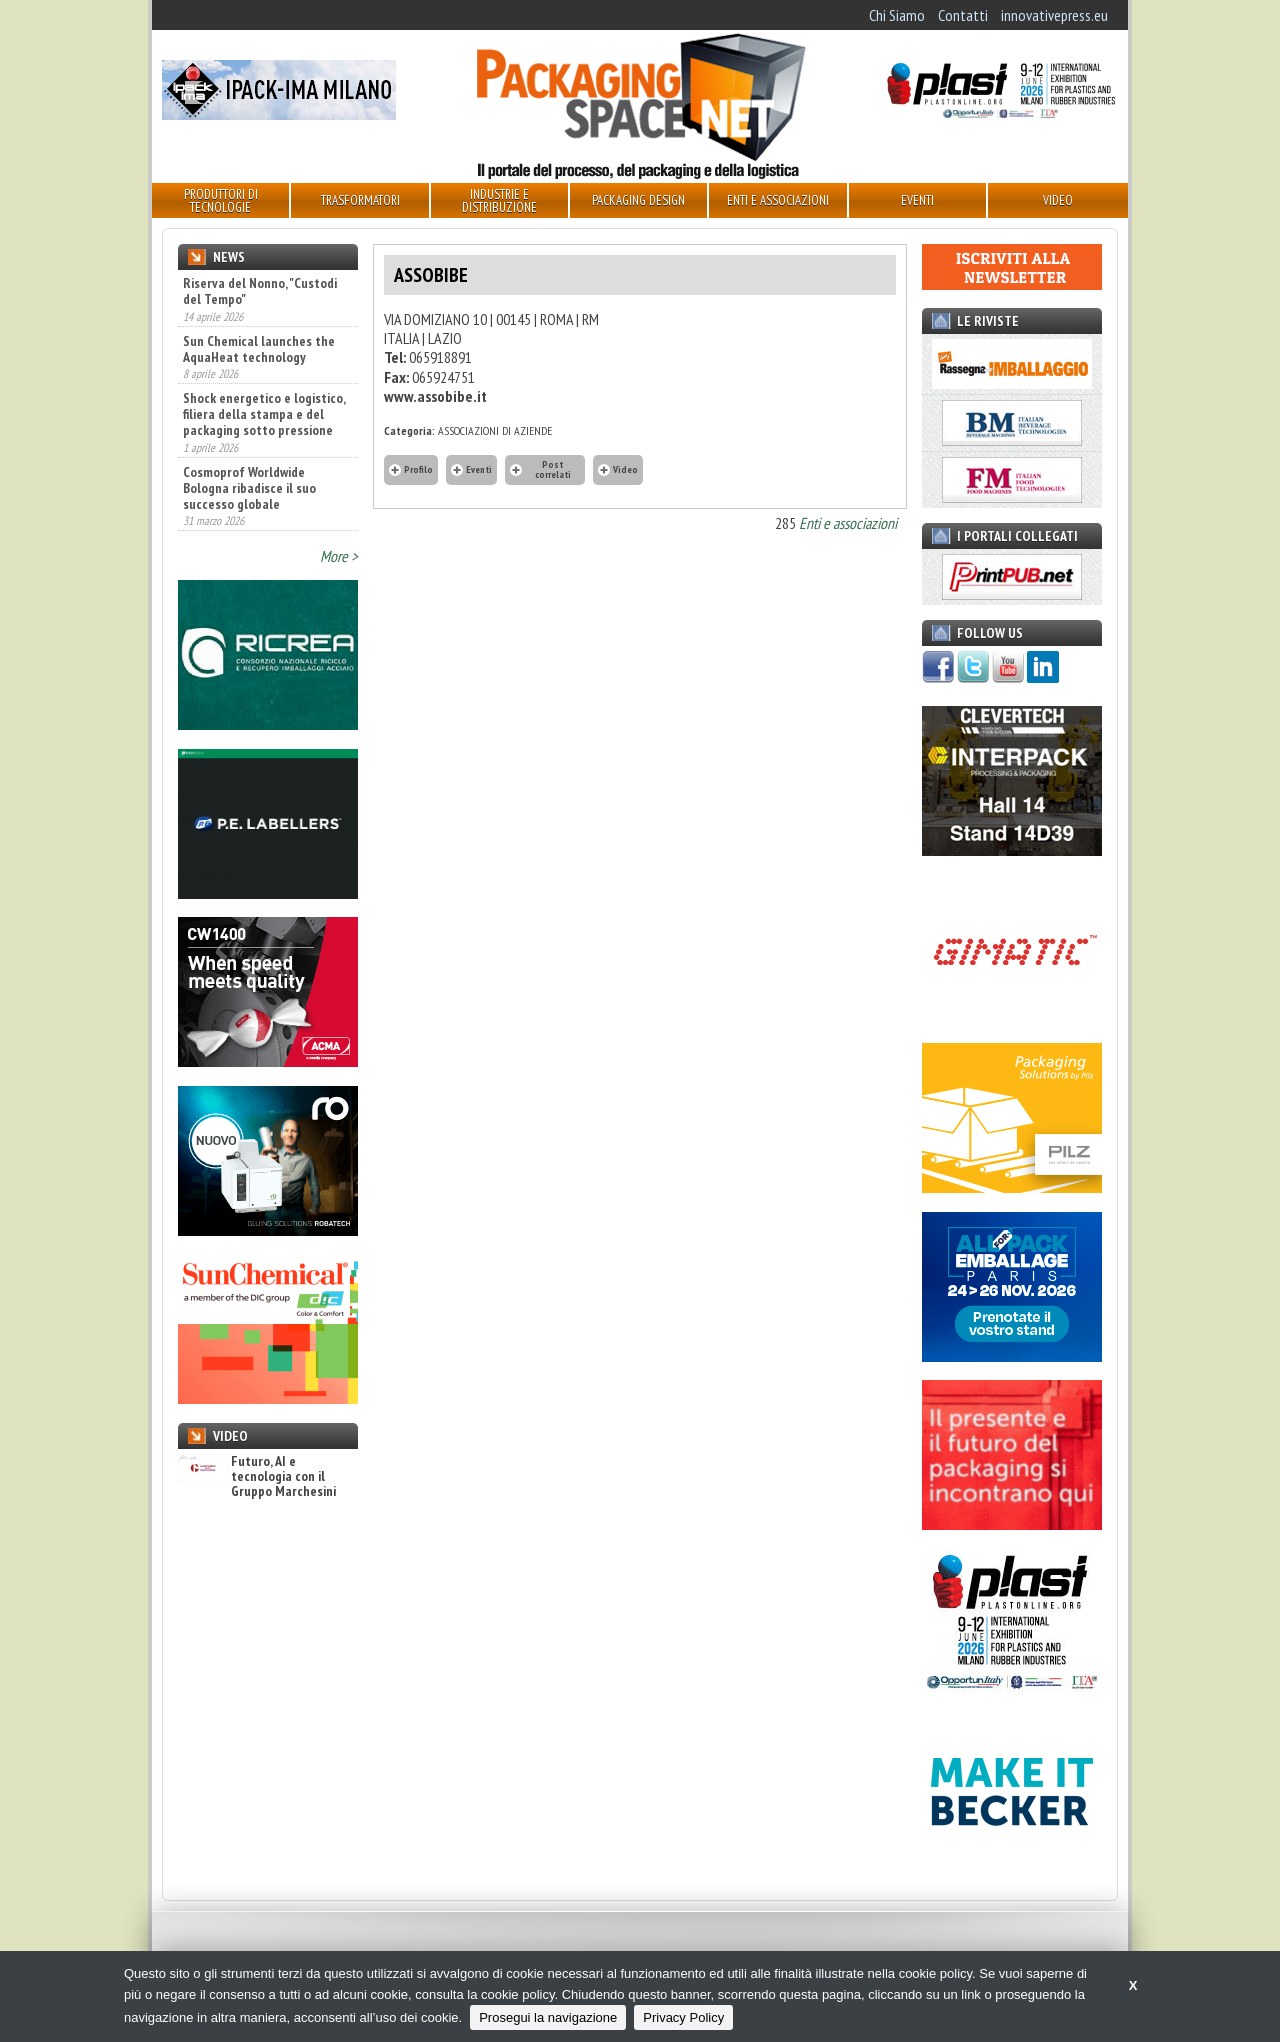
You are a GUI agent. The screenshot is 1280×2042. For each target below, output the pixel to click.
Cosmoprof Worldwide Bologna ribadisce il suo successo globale (249, 488)
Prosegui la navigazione (548, 2017)
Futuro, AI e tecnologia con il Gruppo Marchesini (257, 1477)
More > (339, 556)
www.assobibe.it (435, 396)
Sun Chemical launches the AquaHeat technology (259, 349)
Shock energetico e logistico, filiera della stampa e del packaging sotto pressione (264, 414)
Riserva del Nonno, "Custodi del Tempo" (260, 291)
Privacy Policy (683, 2017)
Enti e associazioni (848, 523)
